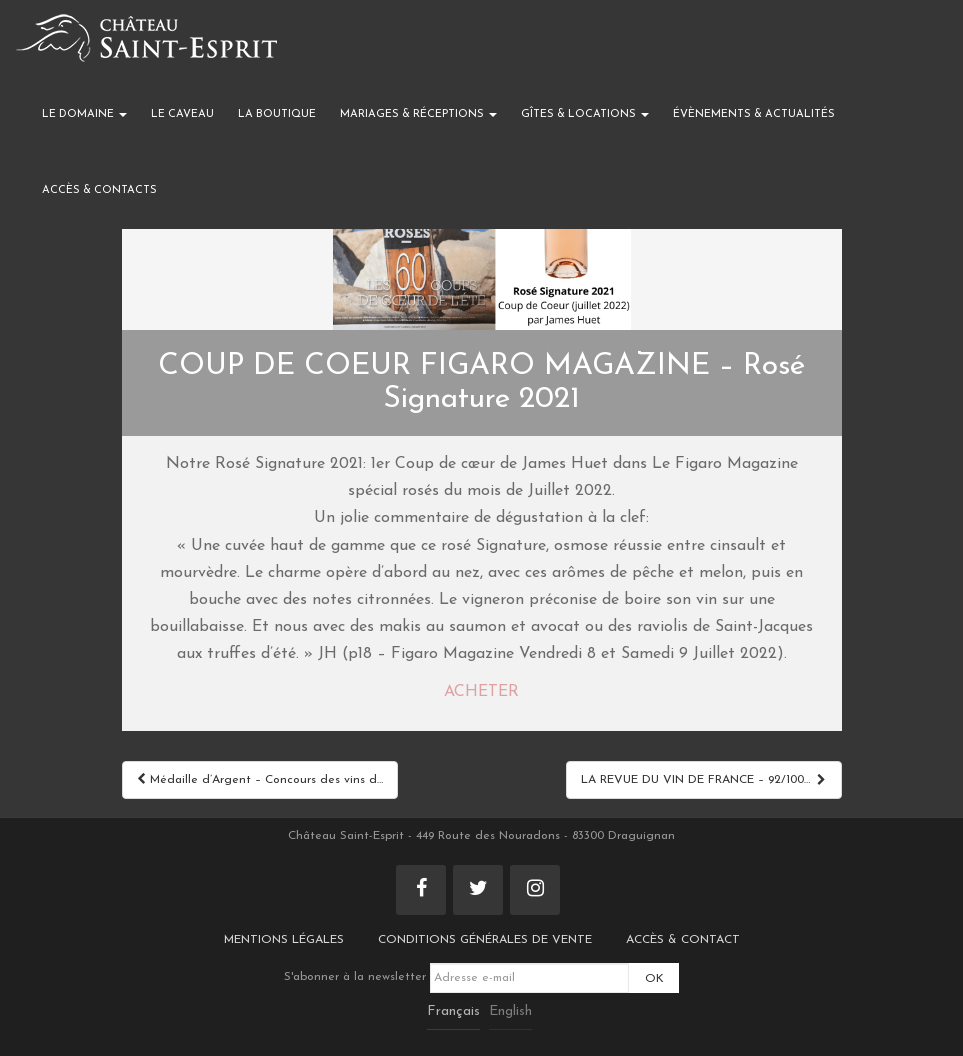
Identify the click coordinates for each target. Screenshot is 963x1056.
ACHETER (481, 692)
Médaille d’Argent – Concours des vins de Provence (267, 779)
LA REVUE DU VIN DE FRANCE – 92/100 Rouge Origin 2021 (711, 780)
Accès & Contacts (99, 190)
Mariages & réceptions (418, 114)
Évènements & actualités (754, 114)
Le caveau (182, 114)
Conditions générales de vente (485, 940)
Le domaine (84, 114)
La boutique (277, 114)
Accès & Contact (683, 940)
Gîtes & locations (585, 114)
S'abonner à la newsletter (457, 977)
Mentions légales (284, 940)
